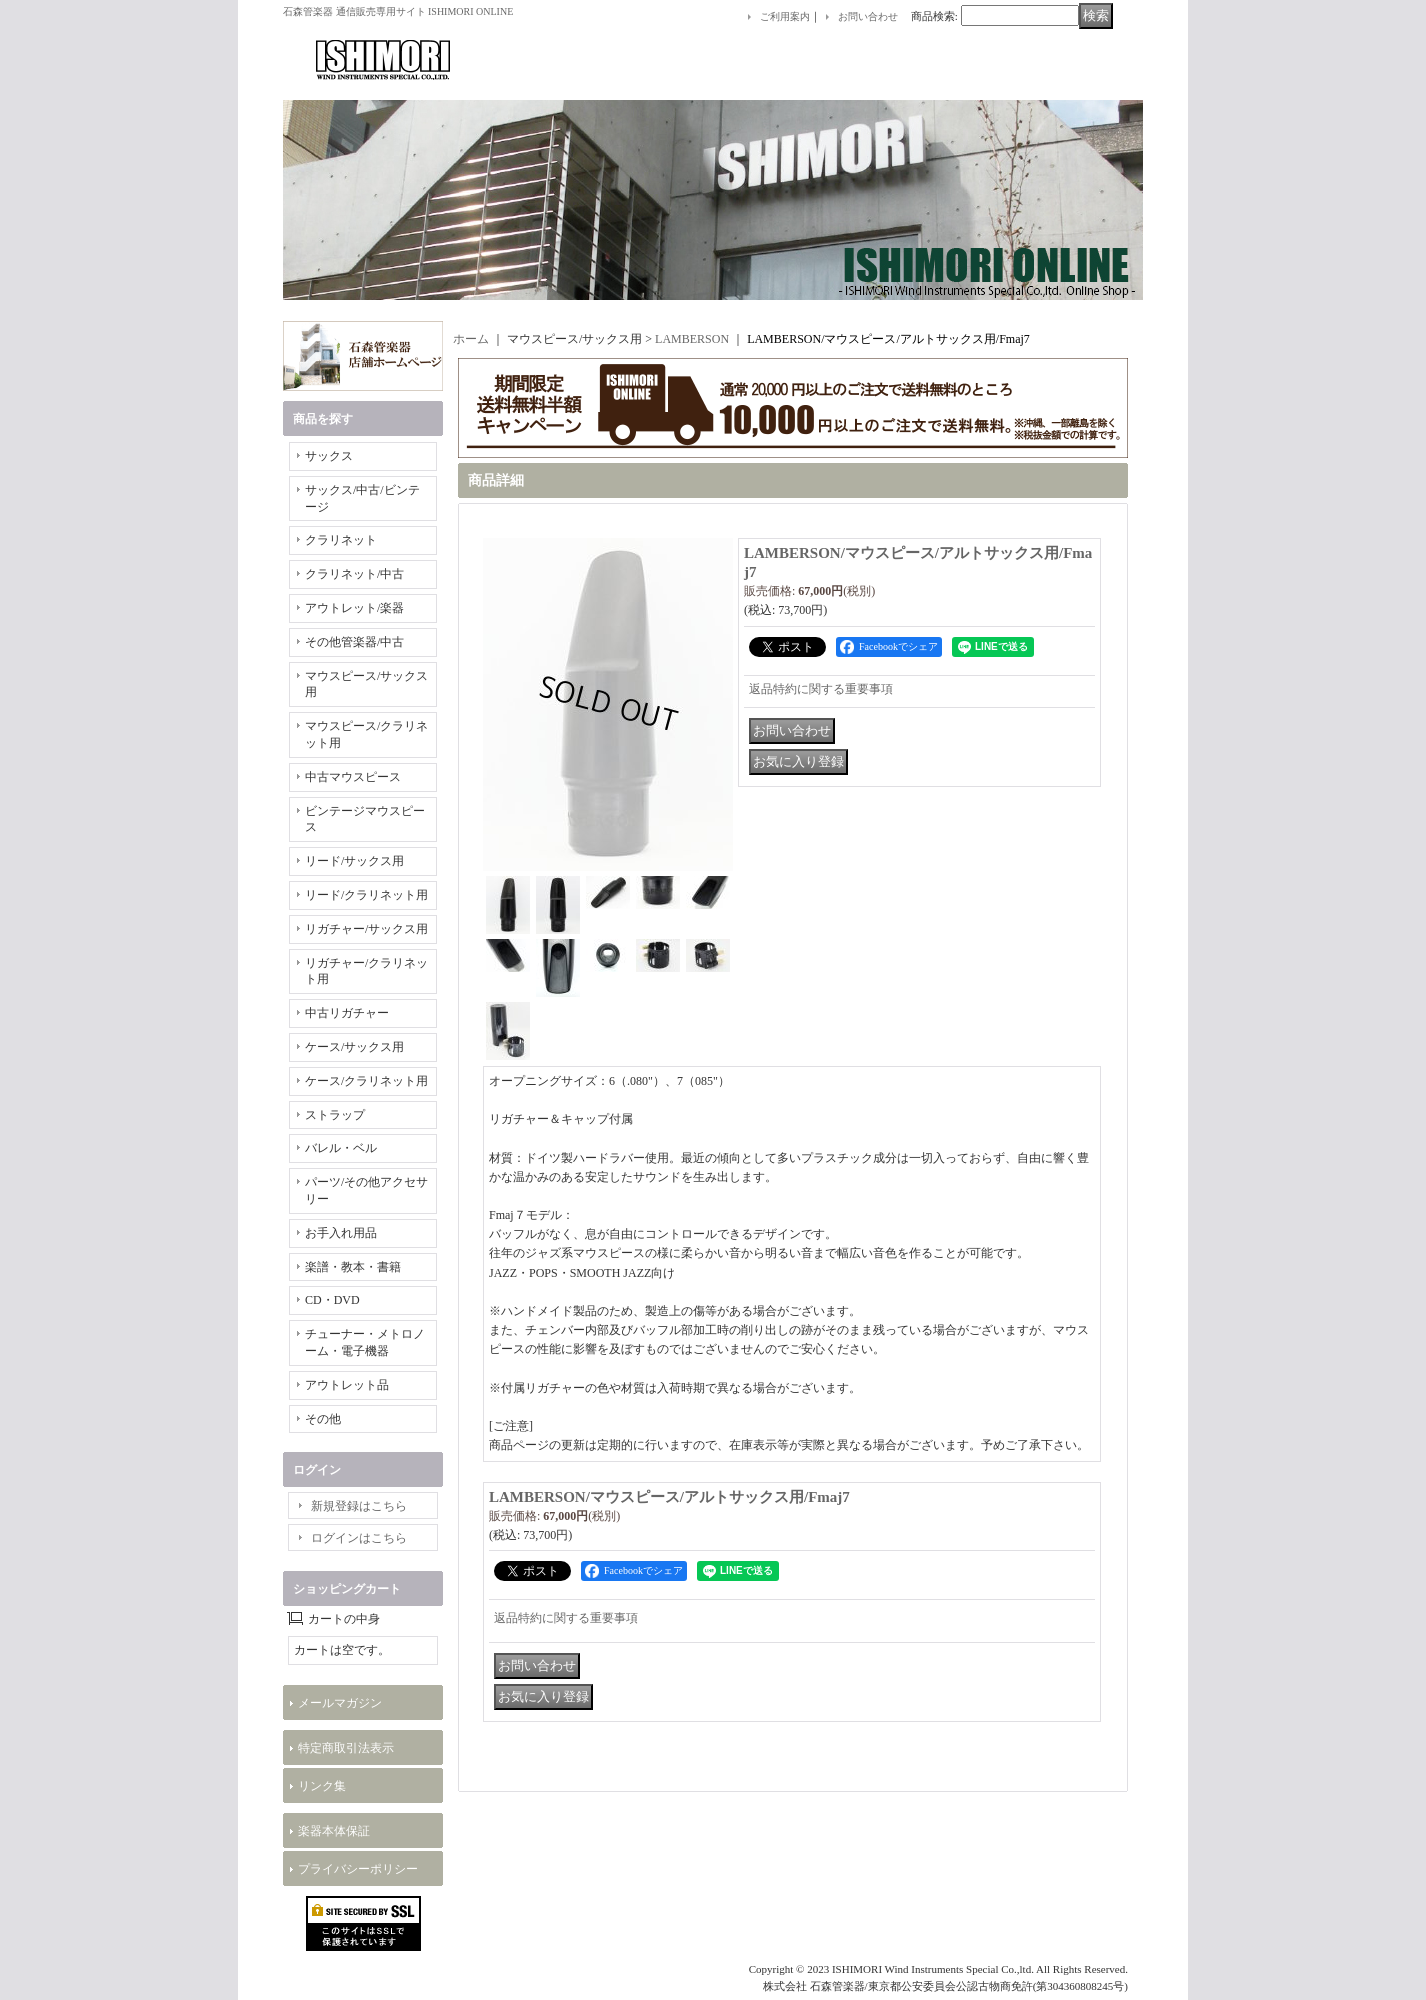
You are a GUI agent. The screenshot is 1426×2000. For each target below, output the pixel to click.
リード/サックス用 (354, 861)
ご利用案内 (785, 16)
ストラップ (335, 1115)
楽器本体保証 (334, 1831)
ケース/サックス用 (354, 1047)
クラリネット (341, 540)
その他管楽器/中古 (354, 642)
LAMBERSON (692, 339)
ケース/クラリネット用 (366, 1081)
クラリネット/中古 (354, 574)
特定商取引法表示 (346, 1748)
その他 (323, 1419)
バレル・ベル (341, 1148)
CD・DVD (332, 1300)
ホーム (471, 339)
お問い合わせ (868, 16)
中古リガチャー (347, 1013)
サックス (329, 456)
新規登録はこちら (359, 1506)
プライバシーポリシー (358, 1869)
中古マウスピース (353, 777)
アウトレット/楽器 (354, 608)
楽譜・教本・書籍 (353, 1267)
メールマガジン (340, 1703)
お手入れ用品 (341, 1233)
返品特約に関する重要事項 (821, 689)
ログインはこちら (359, 1538)
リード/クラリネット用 (366, 895)
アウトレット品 (347, 1385)
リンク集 (322, 1786)
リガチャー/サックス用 (366, 929)
